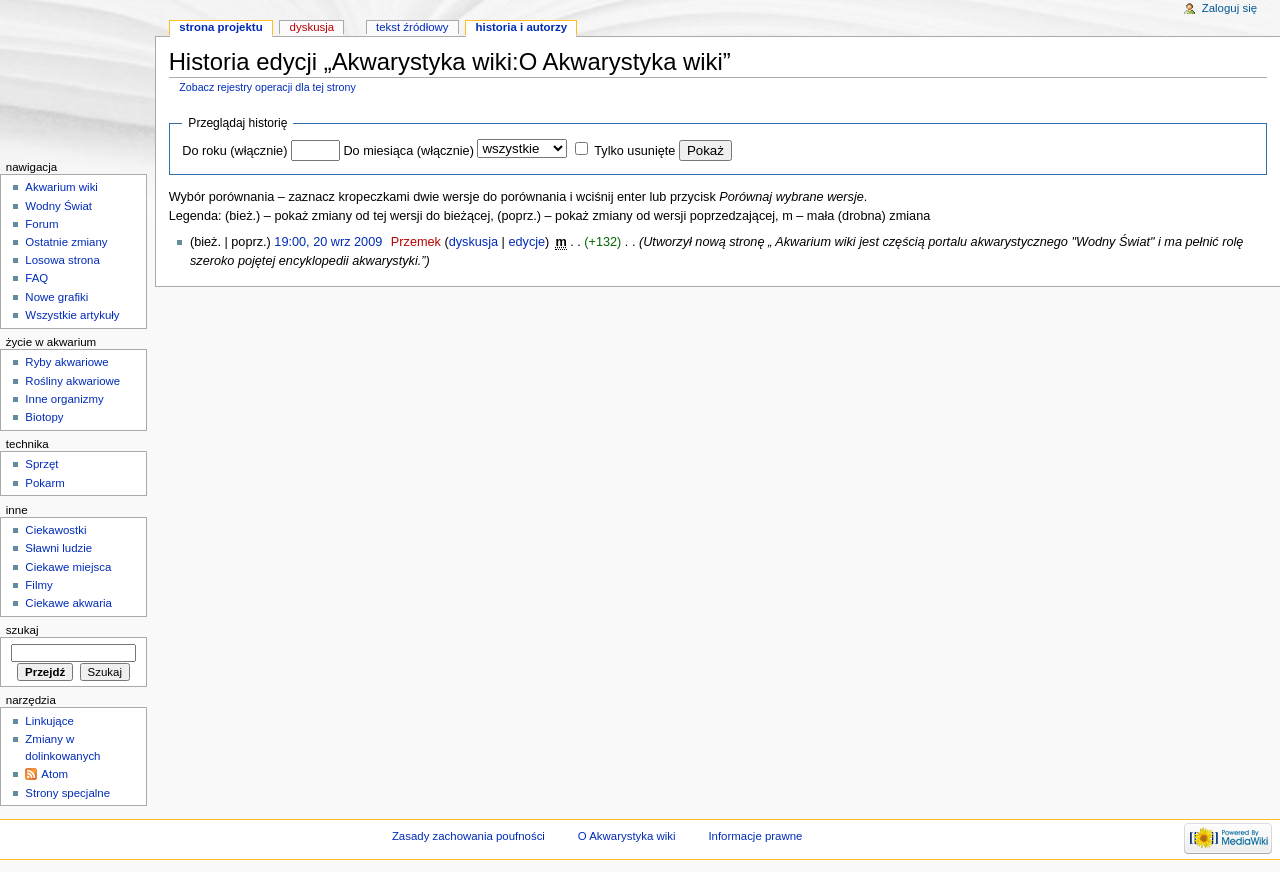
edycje (526, 242)
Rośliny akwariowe (72, 381)
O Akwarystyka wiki (627, 836)
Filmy (38, 585)
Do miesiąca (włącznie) (408, 151)
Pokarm (44, 483)
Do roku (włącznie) (234, 151)
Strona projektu (220, 27)
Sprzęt (41, 464)
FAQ (36, 278)
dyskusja (473, 242)
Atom (54, 774)
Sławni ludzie (58, 548)
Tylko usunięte (634, 151)
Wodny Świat (58, 206)
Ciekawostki (55, 530)
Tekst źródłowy (412, 27)
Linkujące (49, 721)
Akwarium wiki (61, 187)
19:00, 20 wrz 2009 (328, 242)
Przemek (416, 242)
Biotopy (44, 417)
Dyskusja (312, 27)
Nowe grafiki (56, 297)
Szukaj (22, 630)
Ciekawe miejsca (68, 567)
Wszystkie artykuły (72, 315)
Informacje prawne (755, 836)
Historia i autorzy (521, 27)
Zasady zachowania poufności (468, 836)
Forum (41, 224)
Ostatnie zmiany (66, 242)
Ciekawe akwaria (68, 603)
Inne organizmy (64, 399)
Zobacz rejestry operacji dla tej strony (267, 87)
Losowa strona (62, 260)
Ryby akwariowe (66, 362)
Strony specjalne (67, 793)
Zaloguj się (1229, 8)
